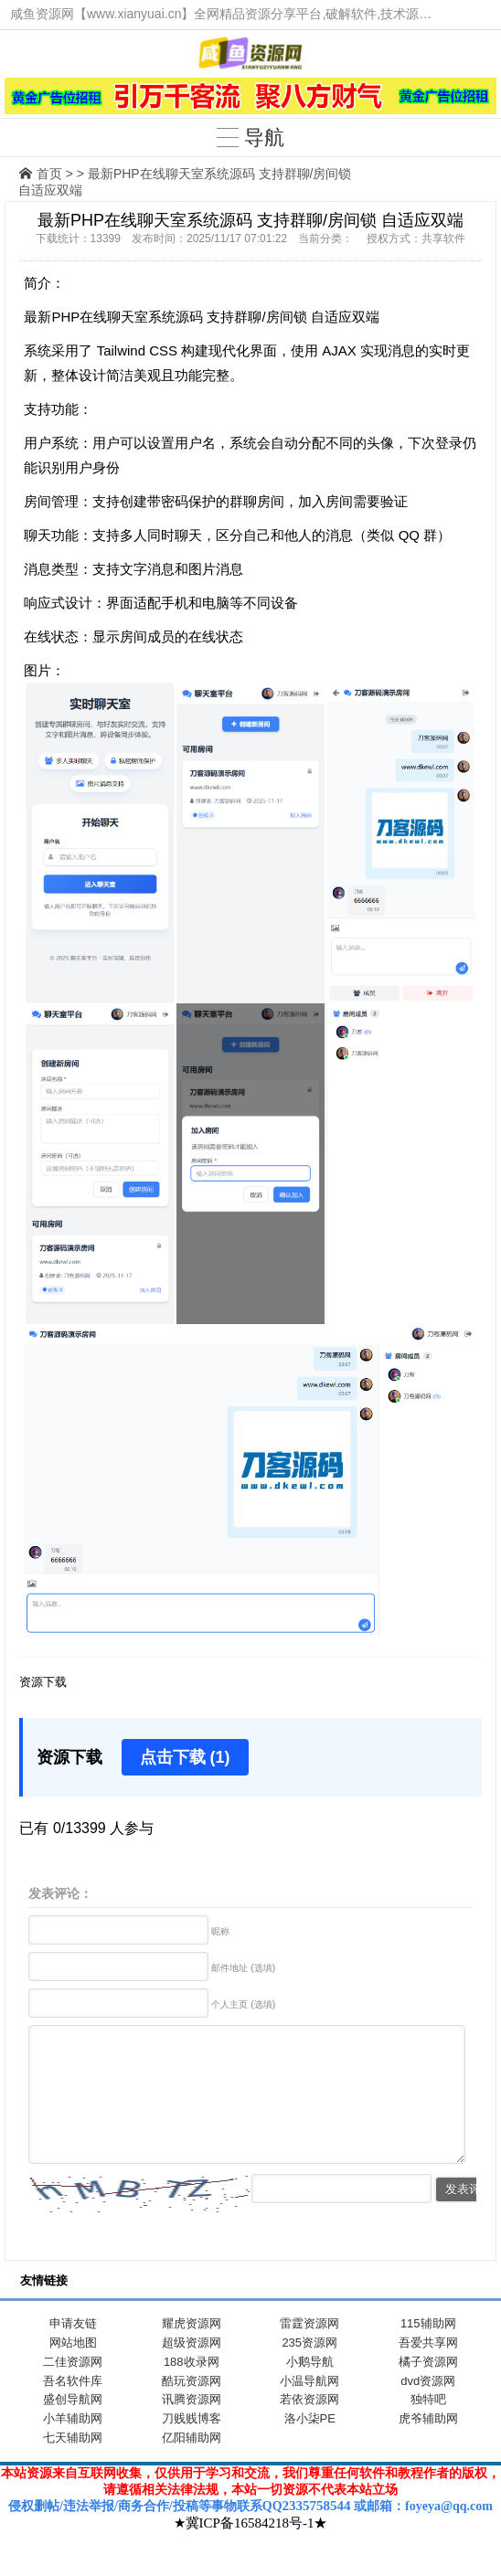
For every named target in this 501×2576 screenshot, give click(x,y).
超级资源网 (191, 2370)
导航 (250, 137)
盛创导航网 (72, 2426)
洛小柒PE (310, 2446)
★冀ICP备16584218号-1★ (251, 2550)
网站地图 (73, 2370)
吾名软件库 (72, 2408)
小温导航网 (309, 2408)
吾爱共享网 (428, 2370)
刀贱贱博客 (191, 2446)
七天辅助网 (72, 2465)
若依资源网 (309, 2426)
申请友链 (73, 2351)
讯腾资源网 (191, 2426)
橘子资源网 (428, 2389)
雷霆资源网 (309, 2351)
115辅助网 (428, 2351)
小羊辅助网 (72, 2446)
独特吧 (428, 2426)
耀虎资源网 (191, 2351)
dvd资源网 (427, 2408)
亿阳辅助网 (191, 2465)
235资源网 (309, 2370)
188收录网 (191, 2389)
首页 (49, 173)
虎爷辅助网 (428, 2446)
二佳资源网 (72, 2389)
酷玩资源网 (191, 2408)
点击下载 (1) (185, 1757)
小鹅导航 (310, 2389)
